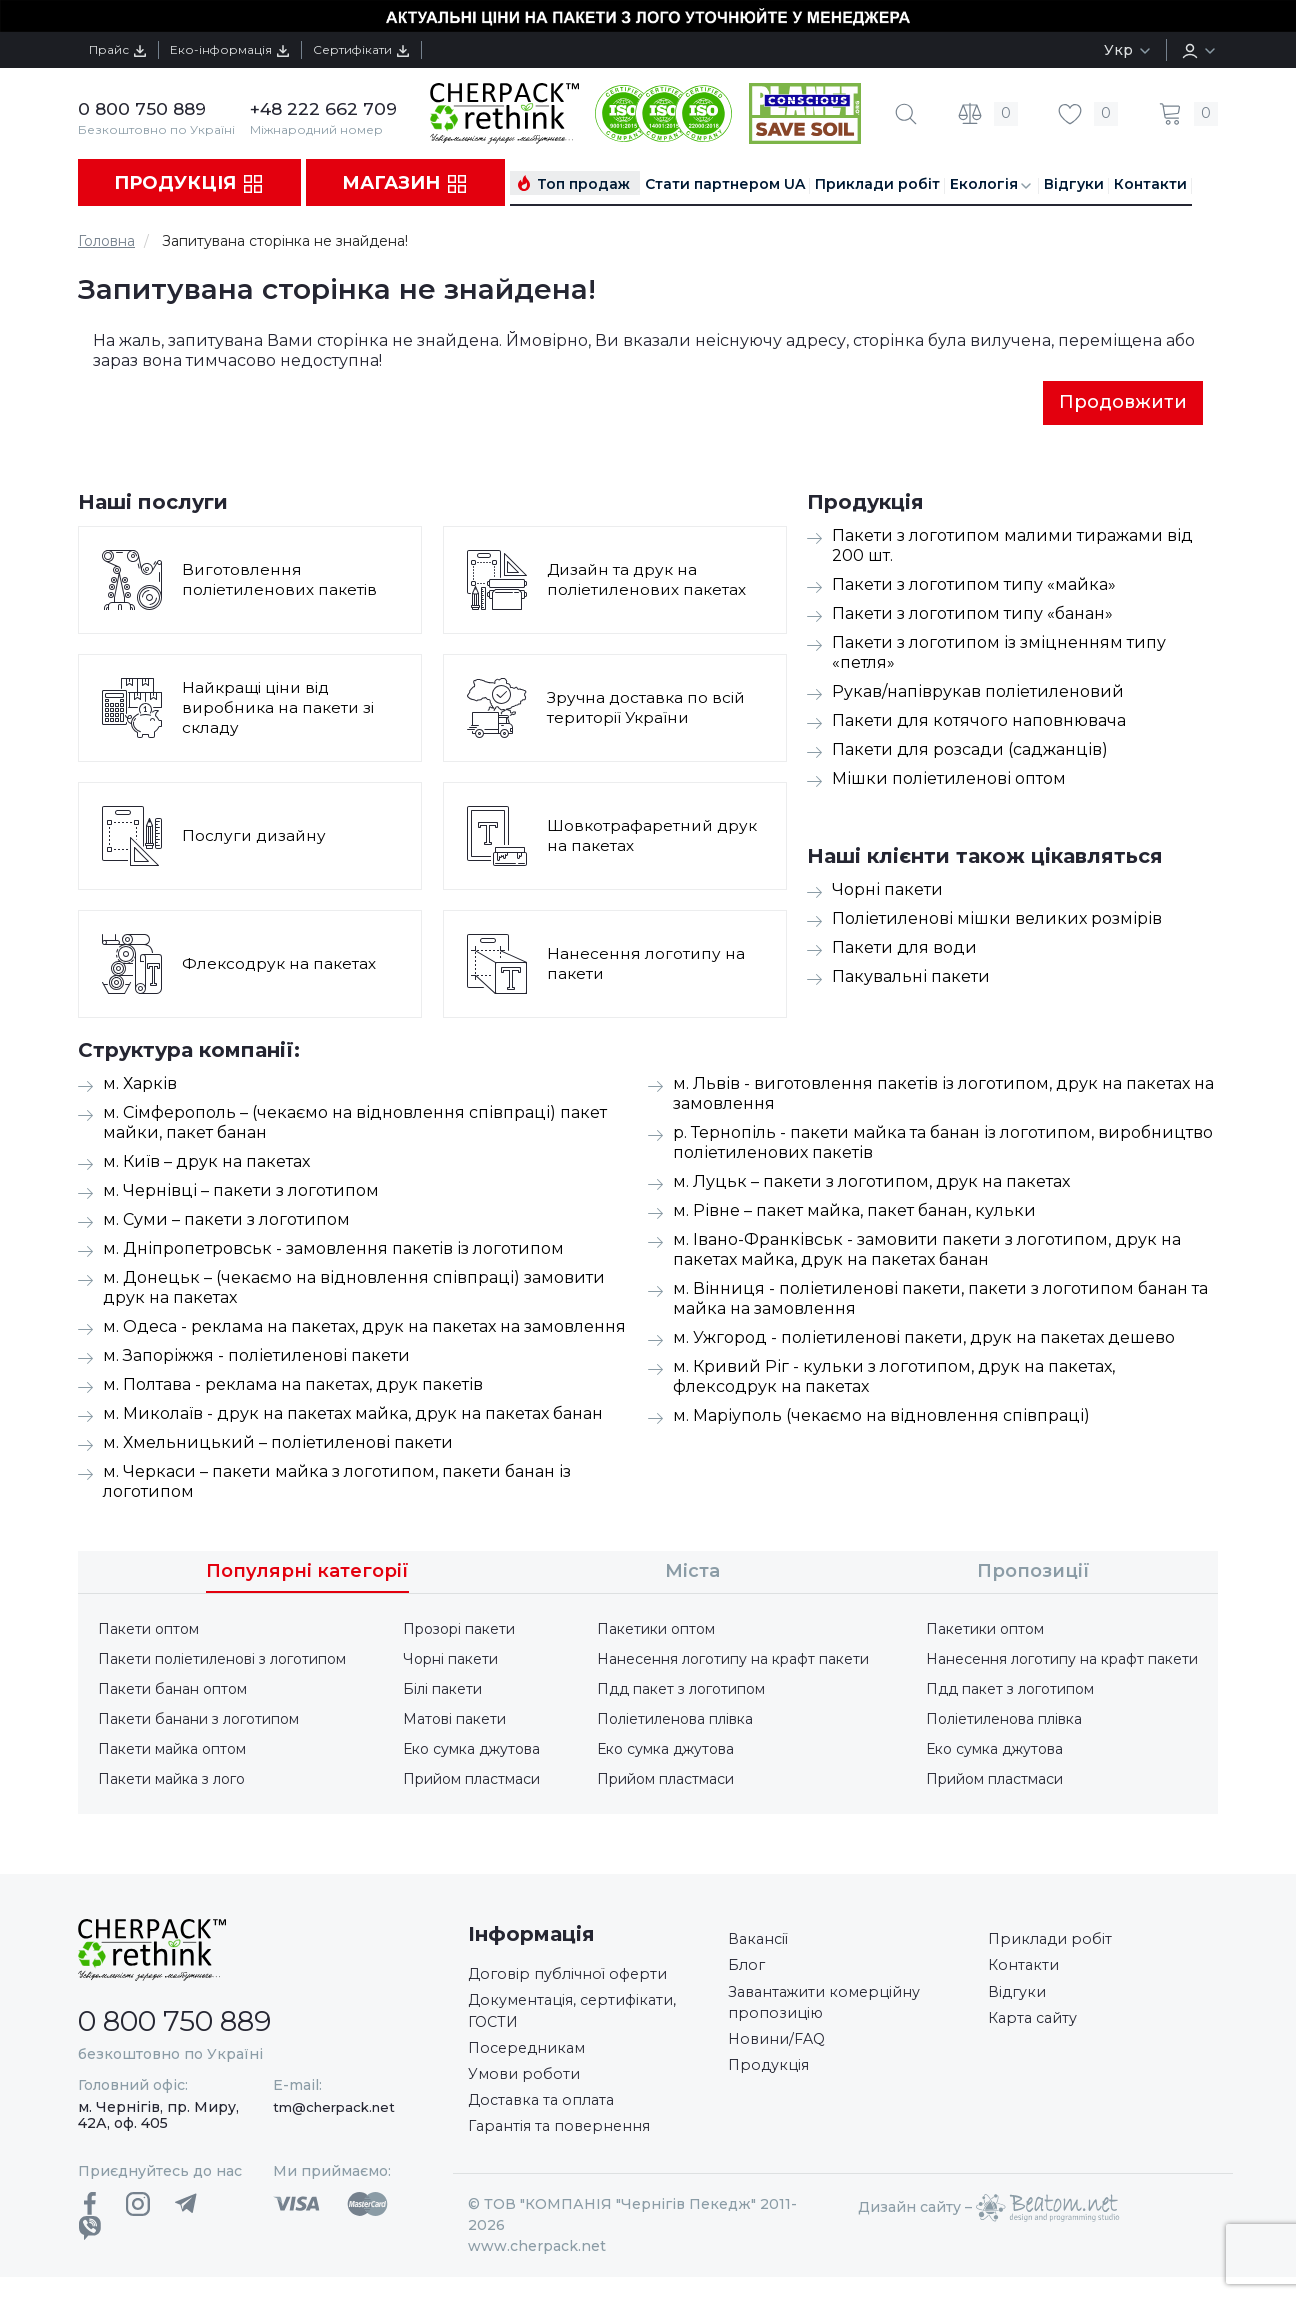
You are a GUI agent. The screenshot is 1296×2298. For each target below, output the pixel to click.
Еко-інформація (255, 49)
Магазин (405, 184)
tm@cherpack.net (334, 2109)
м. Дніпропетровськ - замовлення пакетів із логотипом (333, 1250)
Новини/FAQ (781, 2053)
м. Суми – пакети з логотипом (226, 1221)
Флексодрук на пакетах (281, 965)
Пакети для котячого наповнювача (979, 722)
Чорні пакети (887, 891)
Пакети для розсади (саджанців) (970, 751)
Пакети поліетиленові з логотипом (222, 1661)
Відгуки (1074, 184)
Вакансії (762, 1942)
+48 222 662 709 (325, 109)
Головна (106, 241)
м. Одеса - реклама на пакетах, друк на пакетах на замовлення (364, 1328)
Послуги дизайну (256, 837)
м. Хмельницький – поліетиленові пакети (278, 1444)
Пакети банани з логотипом (198, 1721)
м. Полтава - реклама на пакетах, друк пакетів (293, 1386)
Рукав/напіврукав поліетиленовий (978, 693)
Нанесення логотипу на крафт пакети (733, 1661)
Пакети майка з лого (171, 1781)
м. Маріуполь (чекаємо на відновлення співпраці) (881, 1417)
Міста (692, 1573)
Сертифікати (406, 49)
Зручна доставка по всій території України (649, 709)
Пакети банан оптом (172, 1691)
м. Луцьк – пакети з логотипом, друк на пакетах (871, 1183)
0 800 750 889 (144, 109)
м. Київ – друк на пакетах (206, 1163)
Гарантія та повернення (567, 2146)
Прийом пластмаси (471, 1781)
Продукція (189, 184)
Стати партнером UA (725, 184)
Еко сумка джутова (471, 1751)
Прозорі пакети (459, 1631)
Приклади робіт (877, 184)
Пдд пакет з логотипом (681, 1691)
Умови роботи (527, 2088)
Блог (748, 1971)
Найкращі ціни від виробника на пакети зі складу (281, 709)
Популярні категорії (307, 1573)
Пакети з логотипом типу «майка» (974, 586)
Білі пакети (442, 1691)
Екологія (992, 184)
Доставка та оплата (547, 2117)
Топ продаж (583, 184)
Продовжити (1123, 403)
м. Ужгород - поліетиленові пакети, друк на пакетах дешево (924, 1339)
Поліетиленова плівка (675, 1721)
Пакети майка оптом (172, 1751)
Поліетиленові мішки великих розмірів (997, 920)
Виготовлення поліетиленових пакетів (282, 581)
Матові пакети (454, 1721)
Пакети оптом (148, 1631)
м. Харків (140, 1085)
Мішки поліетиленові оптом (949, 780)
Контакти (1150, 184)
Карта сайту (1036, 2029)
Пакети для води (904, 949)
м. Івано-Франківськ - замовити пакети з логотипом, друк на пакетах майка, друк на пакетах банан (927, 1251)
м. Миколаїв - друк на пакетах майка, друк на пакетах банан (353, 1415)
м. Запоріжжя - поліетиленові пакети (256, 1357)
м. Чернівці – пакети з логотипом (241, 1192)
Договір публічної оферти (576, 1977)
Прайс (126, 49)
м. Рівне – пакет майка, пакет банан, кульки (854, 1212)
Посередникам (533, 2059)
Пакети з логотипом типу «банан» (972, 615)
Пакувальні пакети (911, 978)
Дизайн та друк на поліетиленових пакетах (648, 581)
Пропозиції (1033, 1573)
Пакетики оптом (656, 1631)
